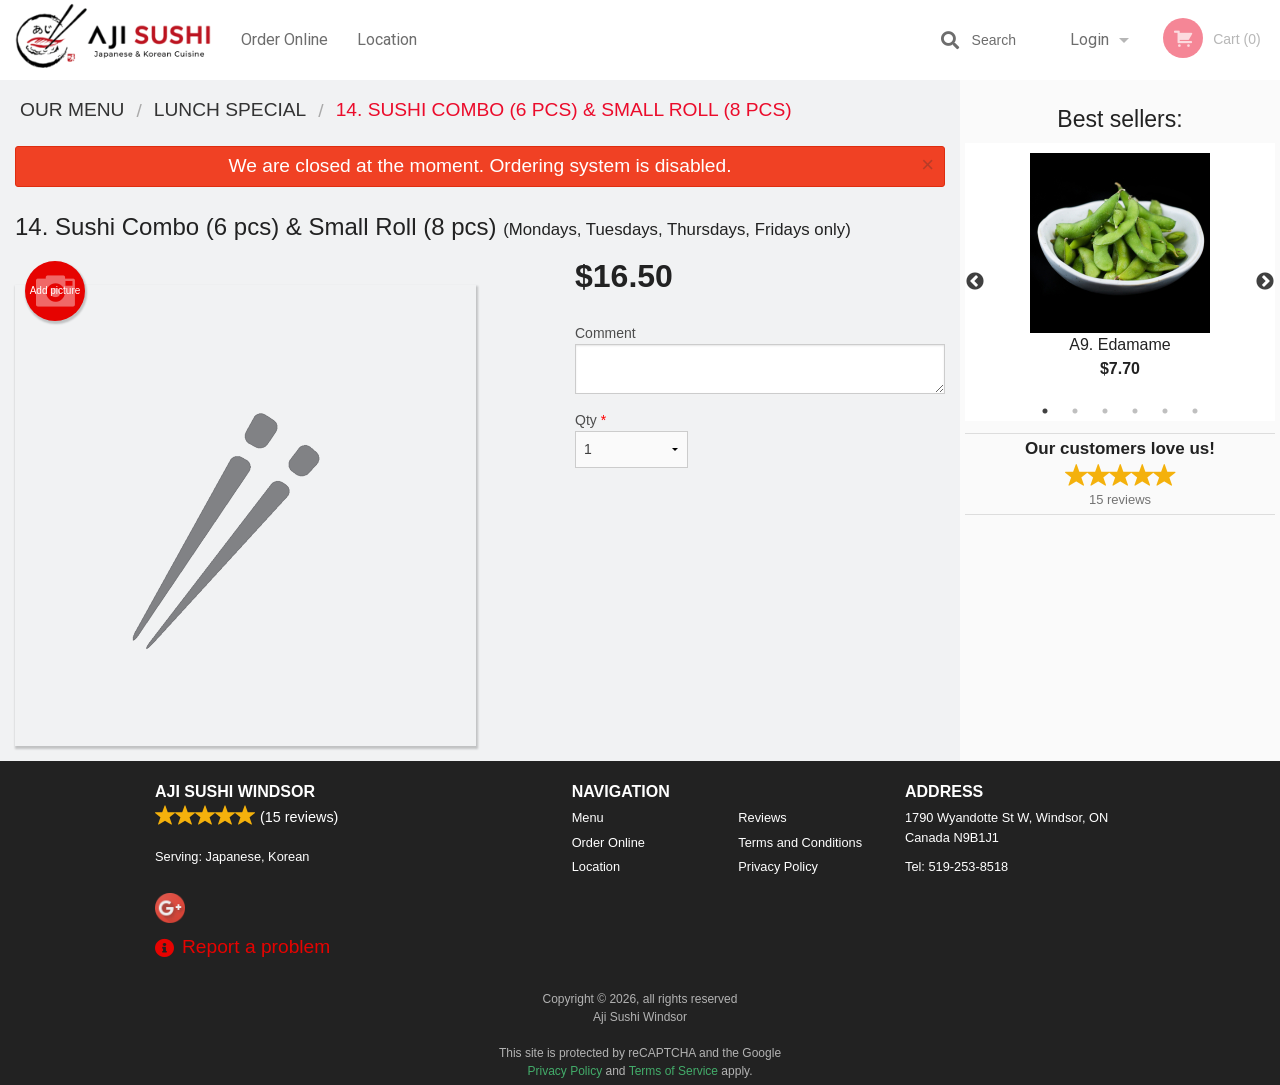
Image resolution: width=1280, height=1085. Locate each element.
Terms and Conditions (800, 842)
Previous (975, 282)
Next (1265, 282)
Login (1089, 39)
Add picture (55, 291)
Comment (760, 359)
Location (387, 39)
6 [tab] (1195, 411)
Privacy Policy (778, 866)
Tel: (956, 866)
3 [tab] (1105, 411)
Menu (588, 817)
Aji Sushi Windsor (235, 791)
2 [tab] (1075, 411)
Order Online (284, 39)
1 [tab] (1045, 411)
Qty (631, 440)
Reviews (762, 817)
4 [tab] (1135, 411)
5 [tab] (1165, 411)
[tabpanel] (1120, 282)
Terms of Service (673, 1071)
